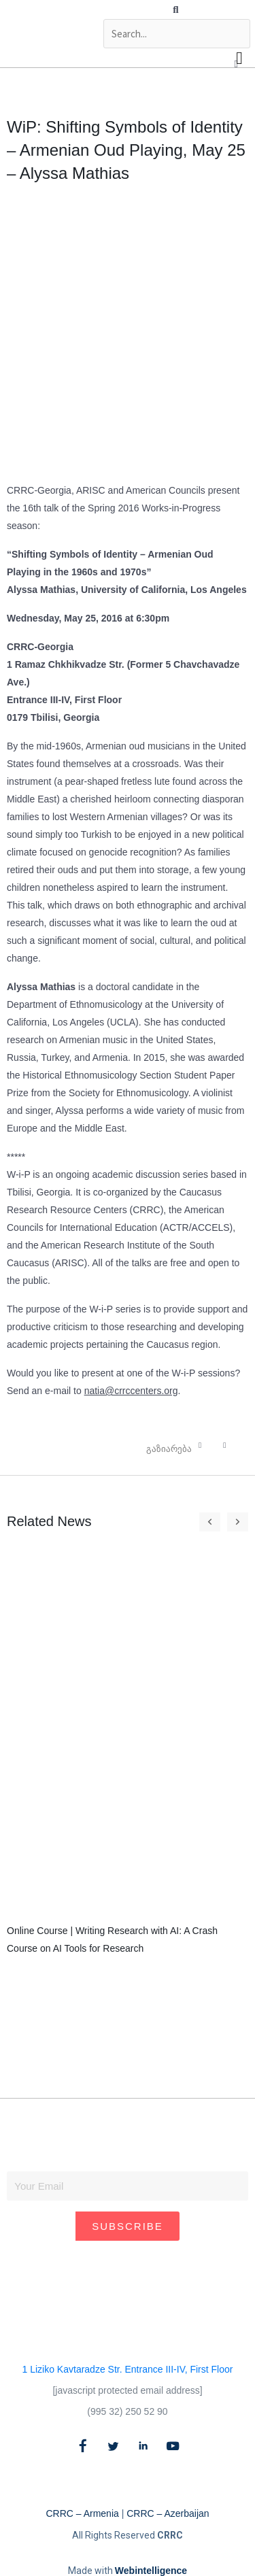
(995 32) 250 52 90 (127, 2411)
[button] (175, 9)
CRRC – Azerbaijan (167, 2513)
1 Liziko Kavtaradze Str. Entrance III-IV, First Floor (127, 2369)
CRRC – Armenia (82, 2513)
